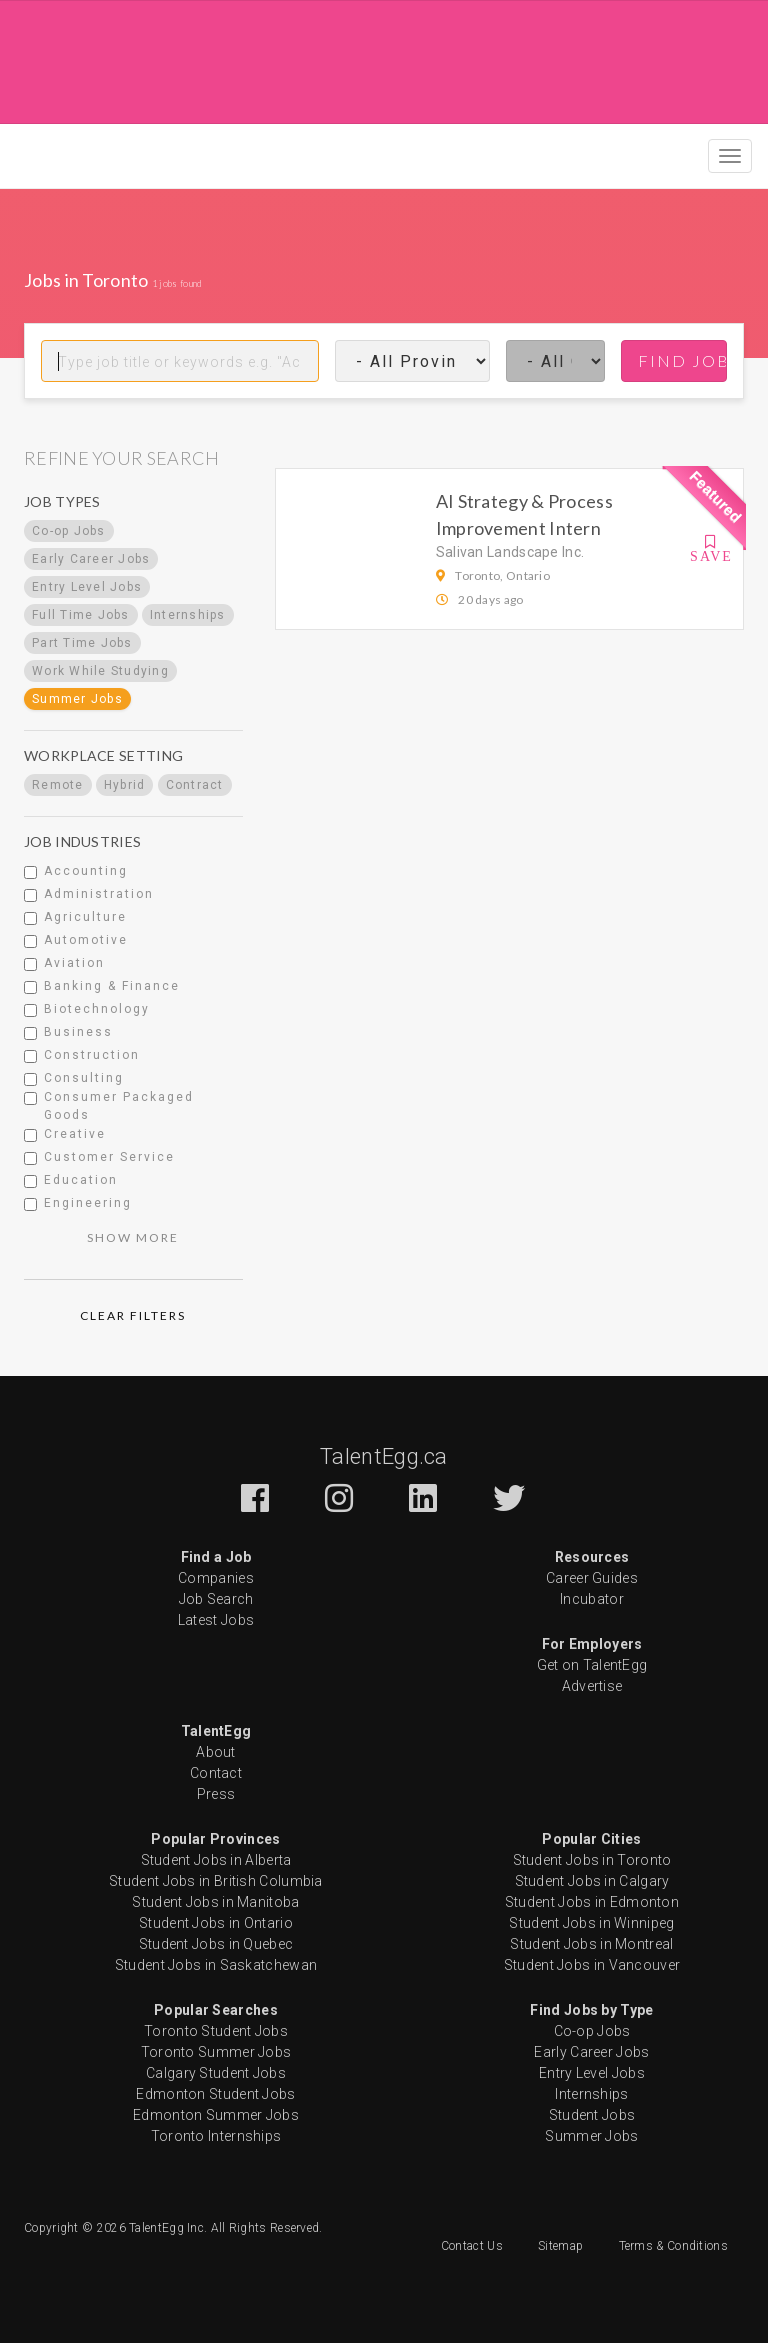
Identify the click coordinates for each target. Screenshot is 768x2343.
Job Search (216, 1599)
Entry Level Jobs (592, 2073)
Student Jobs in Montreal (591, 1944)
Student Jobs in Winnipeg (591, 1923)
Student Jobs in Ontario (216, 1923)
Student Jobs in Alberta (216, 1860)
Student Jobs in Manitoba (215, 1902)
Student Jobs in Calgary (592, 1881)
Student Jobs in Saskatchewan (216, 1965)
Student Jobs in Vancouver (592, 1965)
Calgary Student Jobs (216, 2073)
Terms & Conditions (673, 2246)
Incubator (592, 1599)
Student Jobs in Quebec (216, 1944)
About (216, 1752)
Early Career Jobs (591, 2052)
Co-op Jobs (592, 2031)
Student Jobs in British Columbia (216, 1881)
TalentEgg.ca (384, 1456)
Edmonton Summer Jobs (216, 2115)
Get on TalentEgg (592, 1665)
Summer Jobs (591, 2136)
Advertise (592, 1686)
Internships (591, 2094)
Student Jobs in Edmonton (592, 1902)
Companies (216, 1578)
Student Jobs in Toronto (592, 1860)
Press (216, 1794)
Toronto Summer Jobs (216, 2052)
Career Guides (592, 1578)
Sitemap (560, 2246)
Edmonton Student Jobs (215, 2094)
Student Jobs (592, 2115)
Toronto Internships (216, 2136)
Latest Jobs (216, 1620)
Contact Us (472, 2246)
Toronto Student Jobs (216, 2031)
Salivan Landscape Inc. (510, 552)
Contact (216, 1773)
